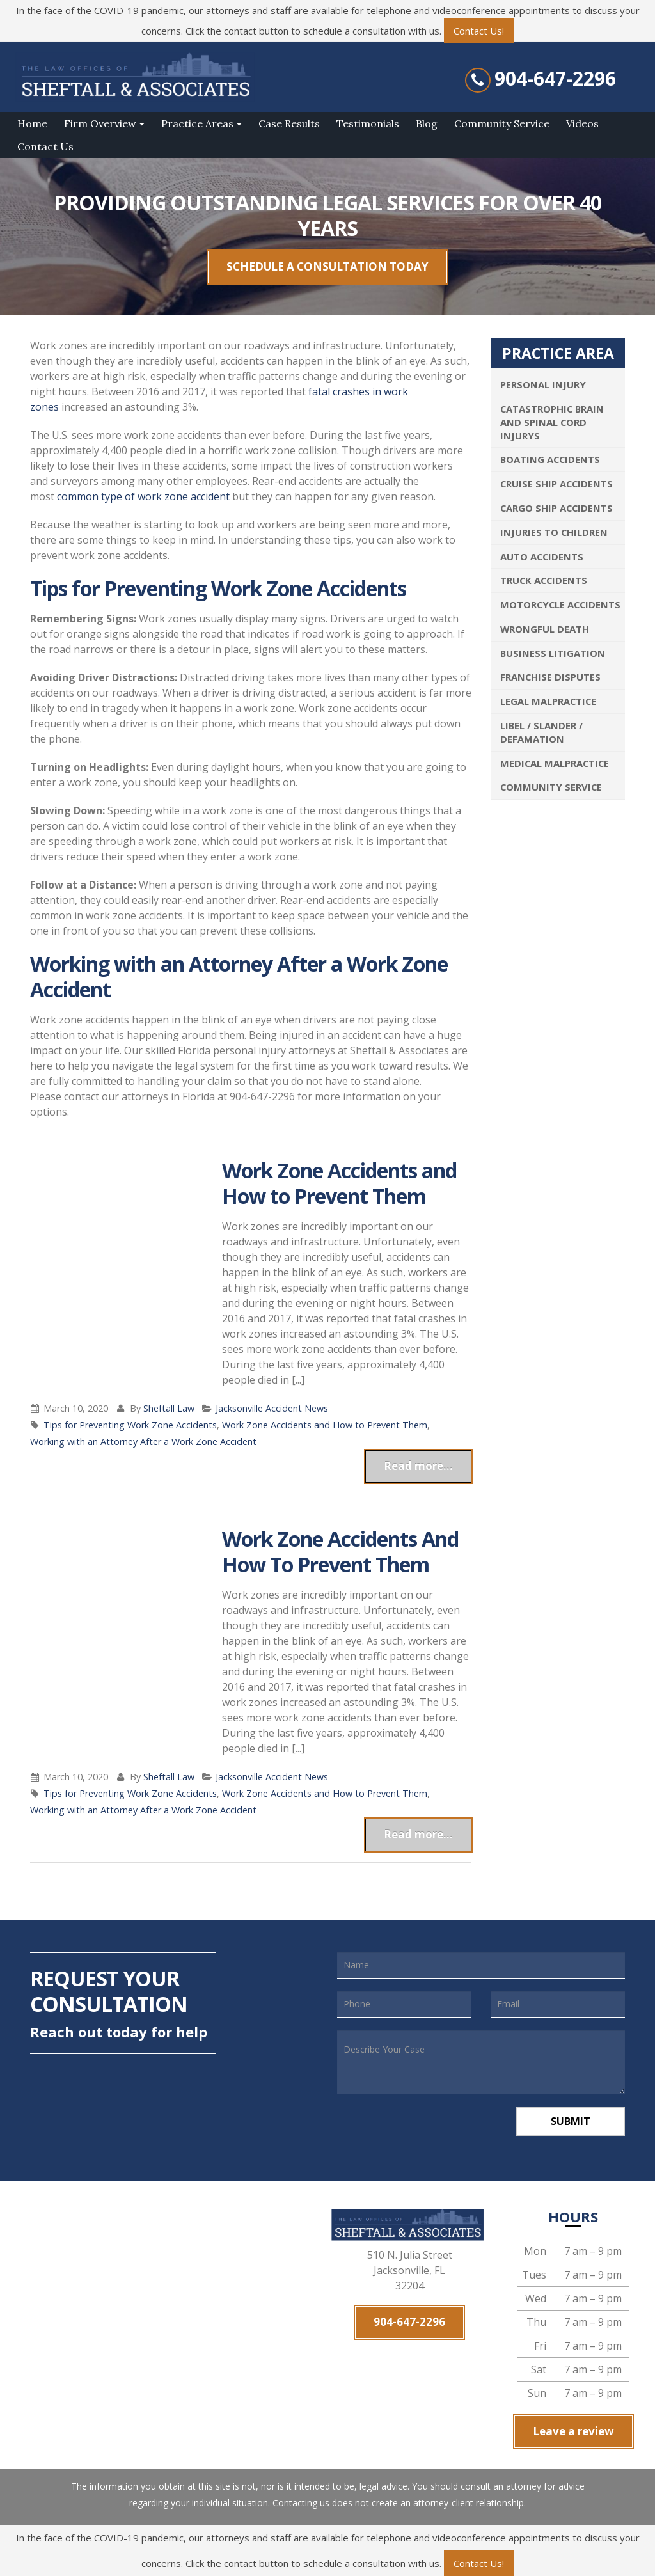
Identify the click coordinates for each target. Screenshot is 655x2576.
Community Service (501, 123)
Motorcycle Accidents (560, 604)
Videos (582, 123)
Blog (427, 123)
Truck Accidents (543, 580)
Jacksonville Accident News (272, 1408)
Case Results (289, 123)
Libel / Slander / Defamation (541, 732)
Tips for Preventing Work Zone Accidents (130, 1425)
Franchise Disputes (550, 676)
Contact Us (45, 146)
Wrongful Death (544, 628)
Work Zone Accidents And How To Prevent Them (340, 1551)
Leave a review (573, 2431)
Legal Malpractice (548, 701)
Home (32, 123)
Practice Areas (197, 123)
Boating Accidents (550, 459)
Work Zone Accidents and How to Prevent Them (339, 1183)
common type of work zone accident (143, 496)
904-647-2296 (555, 78)
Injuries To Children (554, 532)
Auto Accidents (541, 556)
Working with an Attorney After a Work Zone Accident (143, 1441)
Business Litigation (552, 653)
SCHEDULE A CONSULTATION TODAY (327, 266)
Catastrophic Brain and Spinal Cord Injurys (552, 422)
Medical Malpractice (554, 763)
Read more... (418, 1465)
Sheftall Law (168, 1408)
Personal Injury (543, 384)
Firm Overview (100, 123)
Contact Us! (479, 30)
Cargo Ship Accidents (556, 508)
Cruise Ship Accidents (556, 483)
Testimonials (367, 123)
